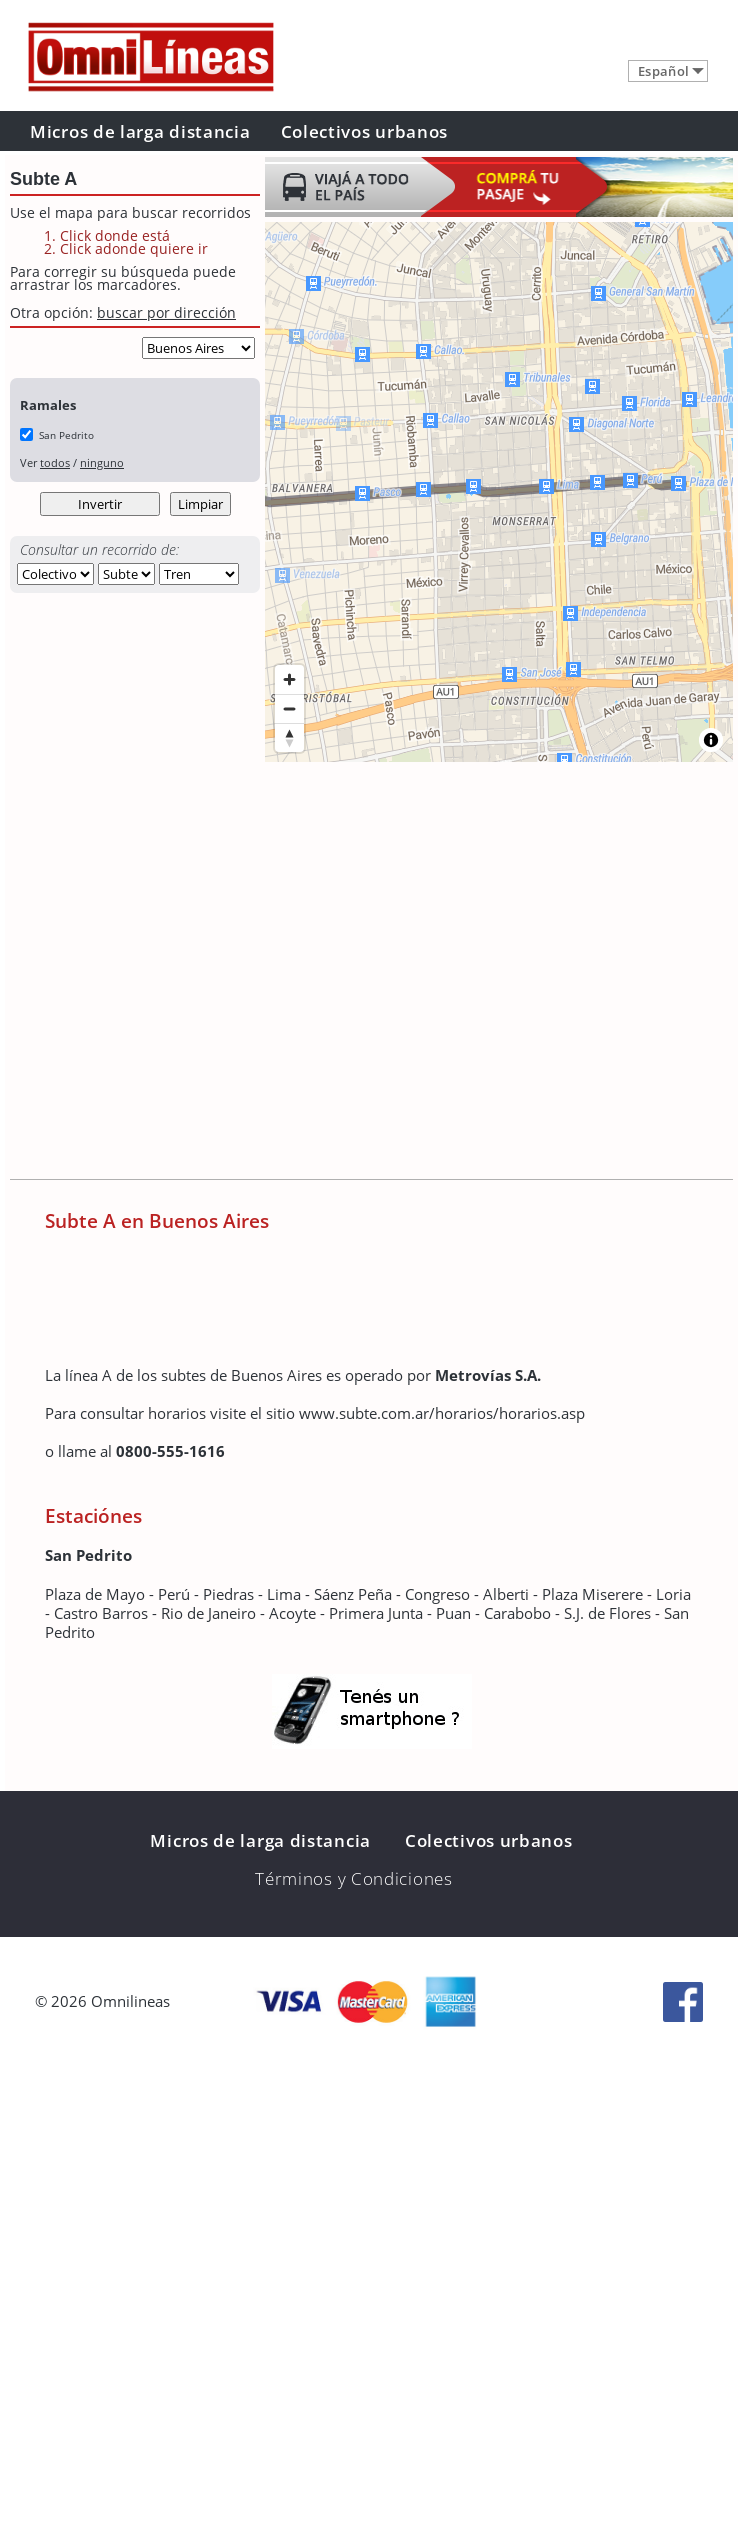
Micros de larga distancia (140, 131)
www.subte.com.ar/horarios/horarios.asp (442, 1413)
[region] (499, 492)
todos (55, 462)
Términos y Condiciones (353, 1878)
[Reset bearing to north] (289, 737)
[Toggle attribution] (711, 740)
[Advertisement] (187, 972)
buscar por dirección (166, 312)
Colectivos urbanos (365, 131)
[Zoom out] (289, 708)
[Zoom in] (289, 679)
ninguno (102, 462)
